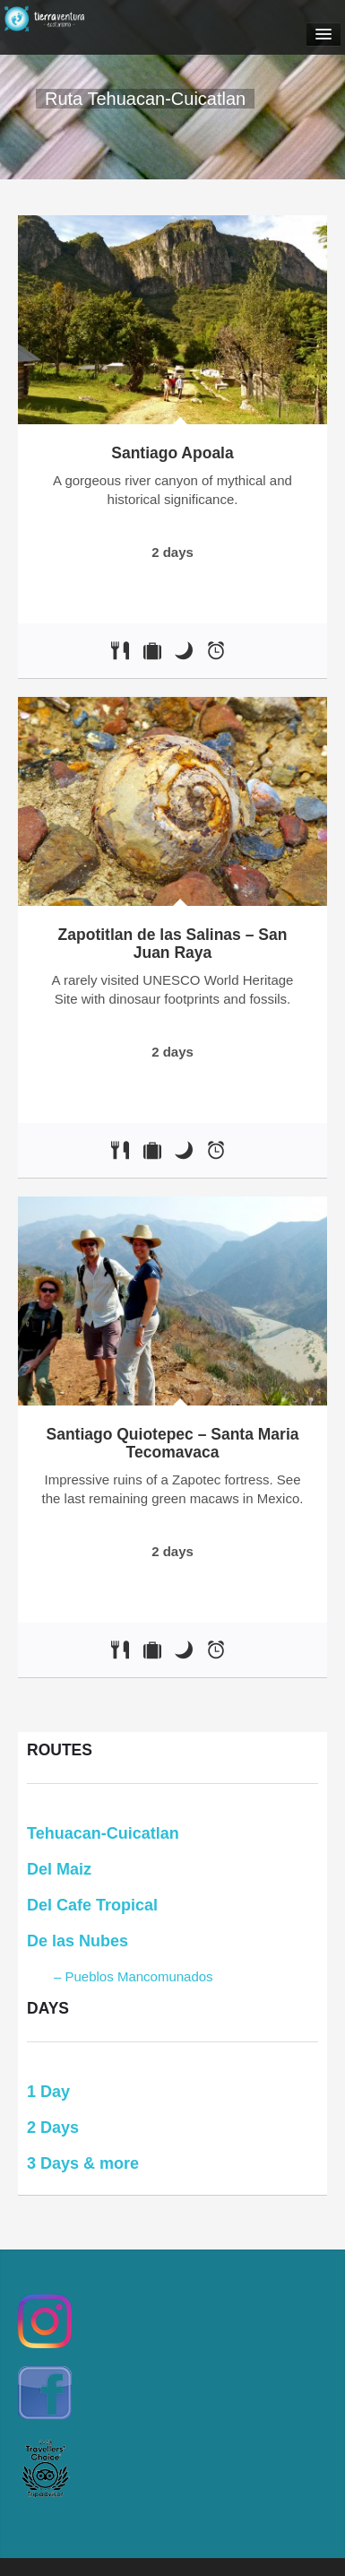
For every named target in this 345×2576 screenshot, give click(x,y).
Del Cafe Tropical (92, 1905)
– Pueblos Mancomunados (133, 1976)
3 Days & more (83, 2163)
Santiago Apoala (172, 453)
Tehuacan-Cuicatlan (103, 1833)
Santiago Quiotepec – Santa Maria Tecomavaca (172, 1443)
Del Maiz (59, 1869)
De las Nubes (77, 1941)
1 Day (48, 2092)
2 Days (53, 2128)
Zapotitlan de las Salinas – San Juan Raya (173, 944)
